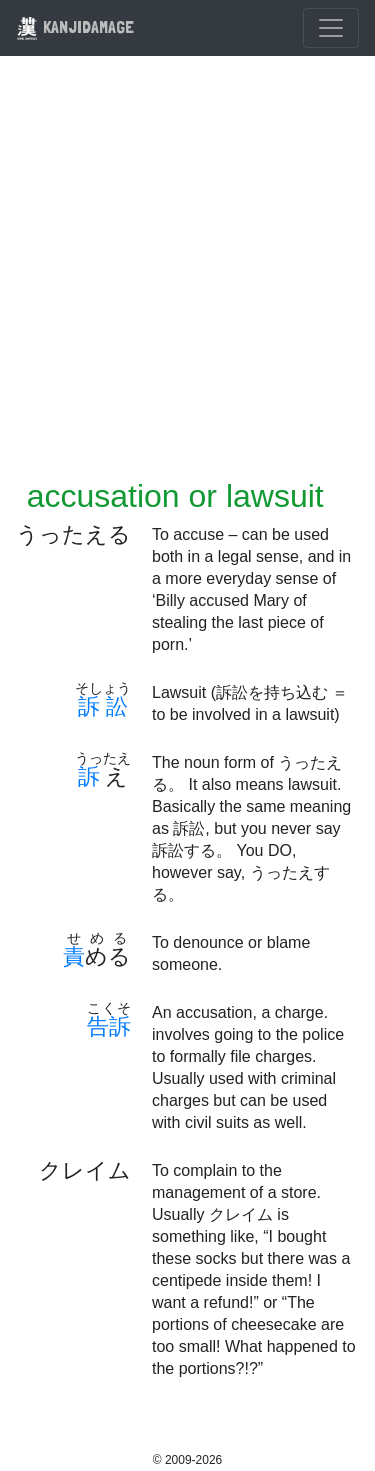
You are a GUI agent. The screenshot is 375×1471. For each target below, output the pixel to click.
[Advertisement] (187, 279)
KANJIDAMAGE (75, 26)
